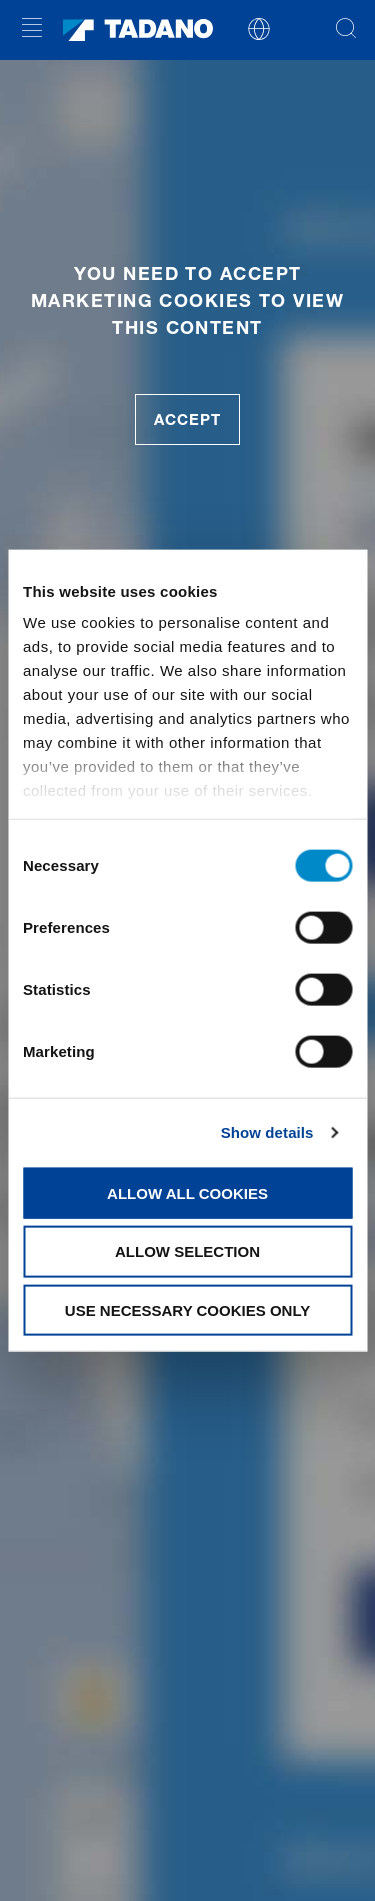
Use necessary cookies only (187, 1310)
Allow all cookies (187, 1192)
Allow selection (187, 1251)
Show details (267, 1132)
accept (187, 419)
